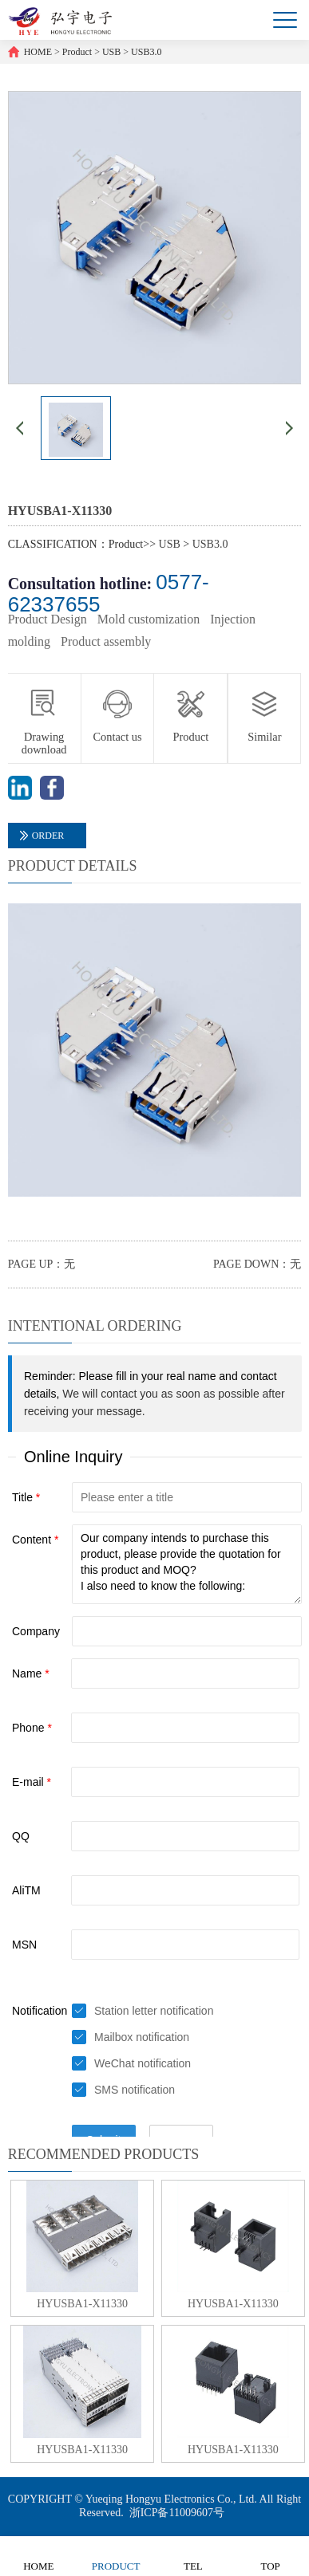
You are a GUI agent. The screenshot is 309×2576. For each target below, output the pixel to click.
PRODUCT (116, 2556)
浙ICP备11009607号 (176, 2513)
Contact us (117, 736)
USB (111, 51)
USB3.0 (146, 51)
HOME (38, 51)
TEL (193, 2556)
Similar (264, 736)
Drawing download (44, 743)
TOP (270, 2556)
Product (77, 51)
